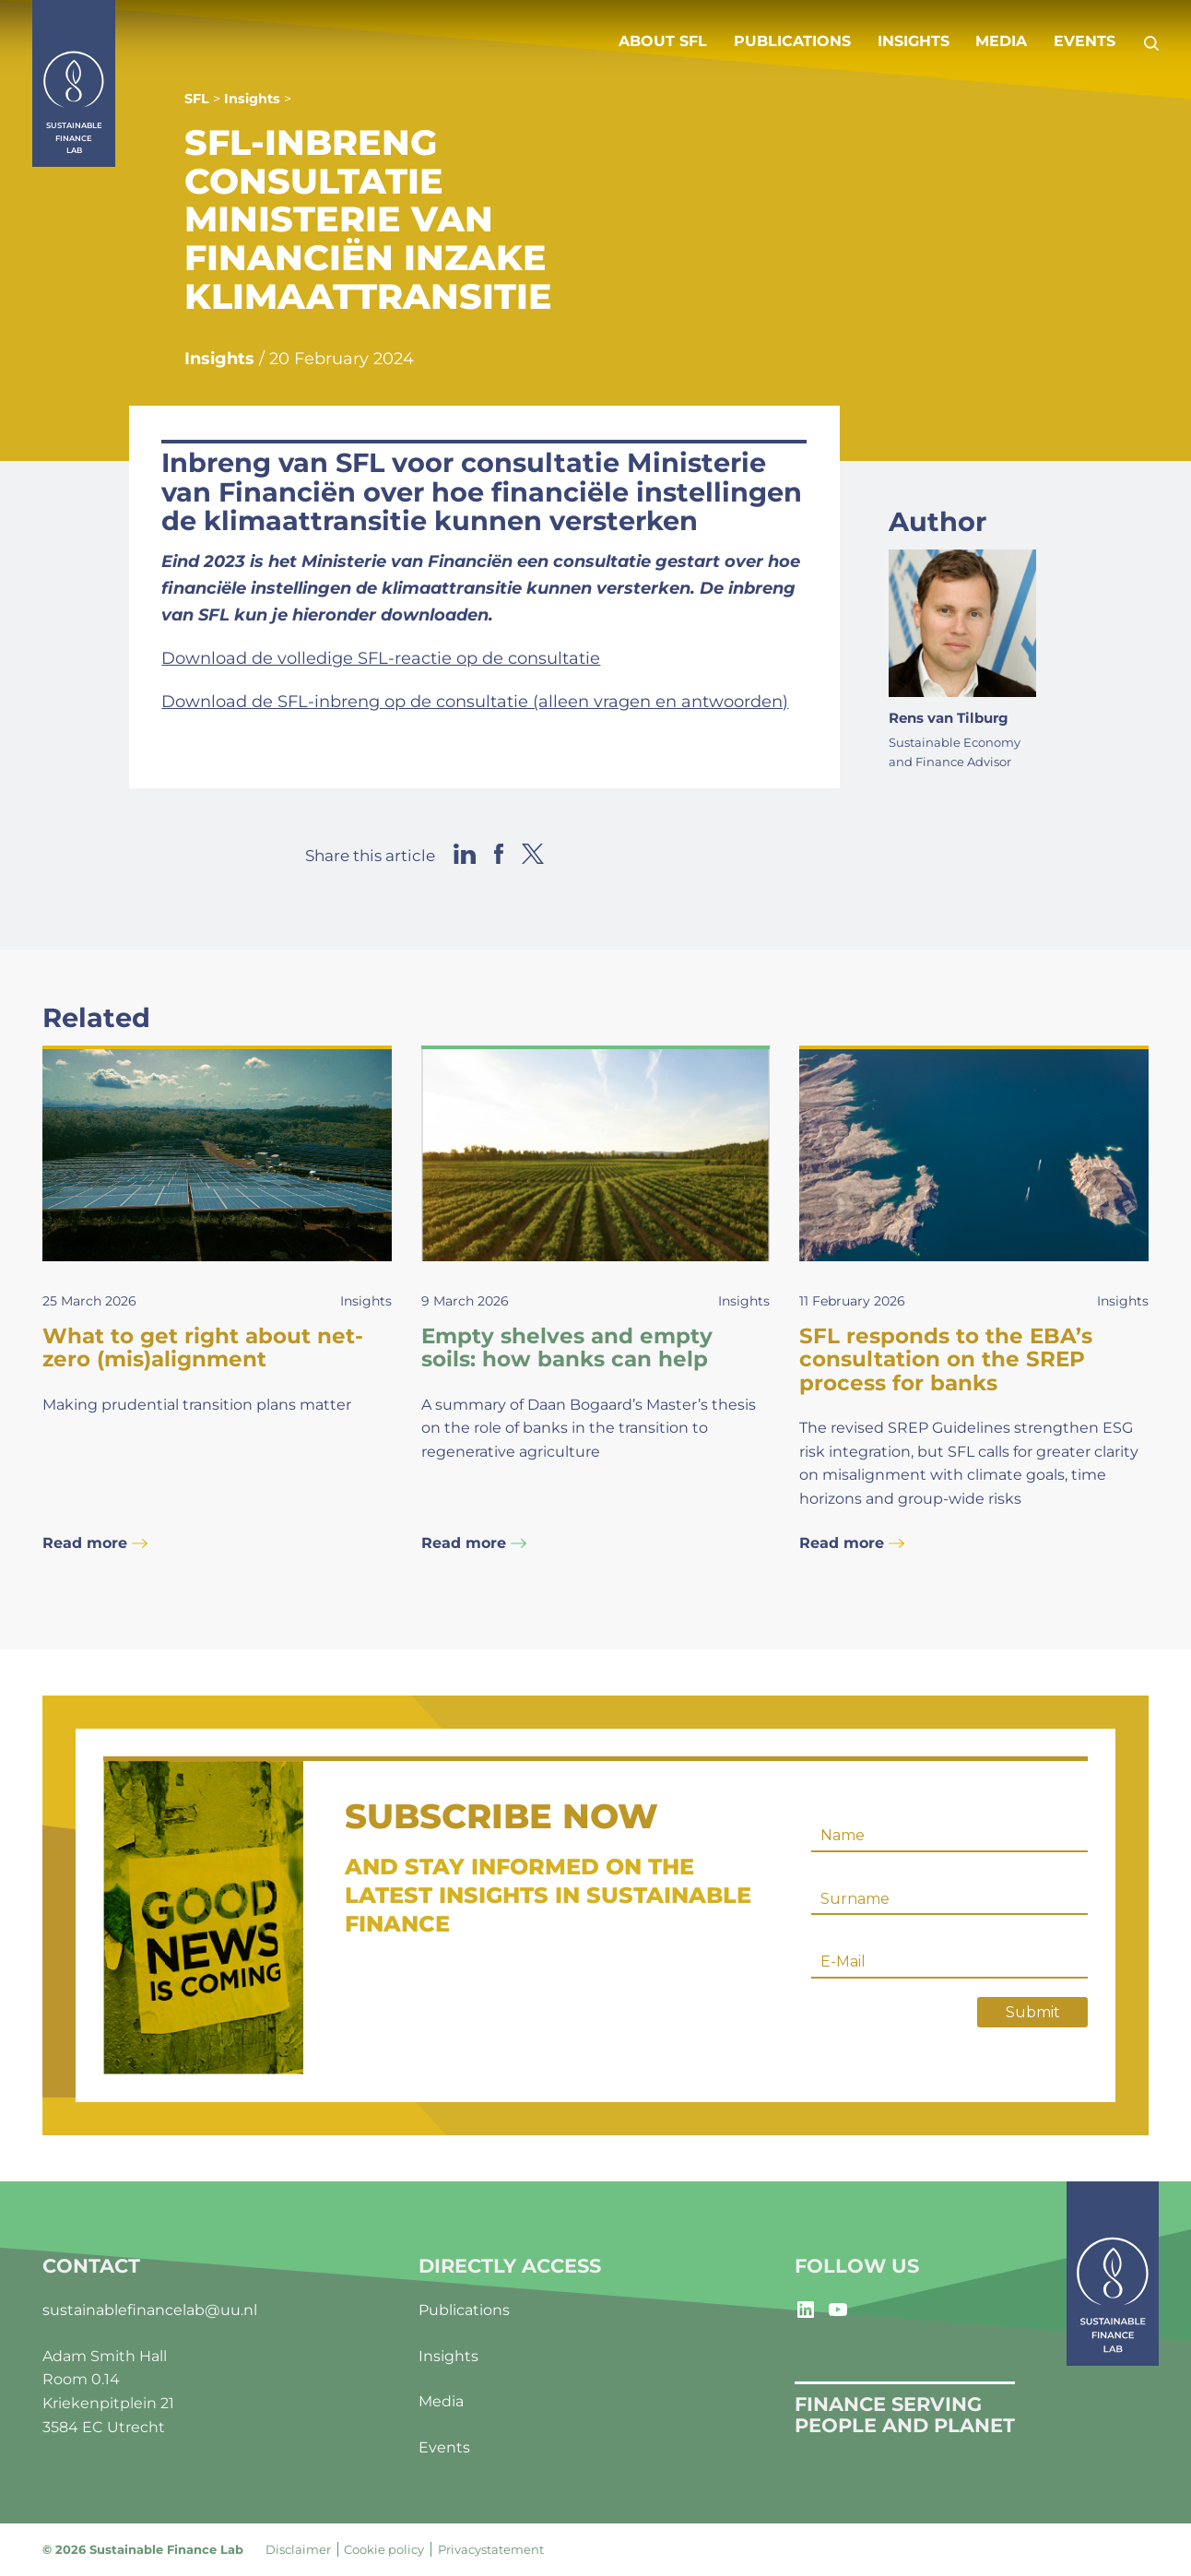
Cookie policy (384, 2549)
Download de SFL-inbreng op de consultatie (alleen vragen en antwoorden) (474, 701)
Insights (913, 41)
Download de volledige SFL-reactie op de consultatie (380, 658)
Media (1001, 41)
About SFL (663, 41)
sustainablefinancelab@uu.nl (149, 2310)
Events (1084, 41)
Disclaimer (298, 2549)
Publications (792, 41)
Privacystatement (491, 2549)
